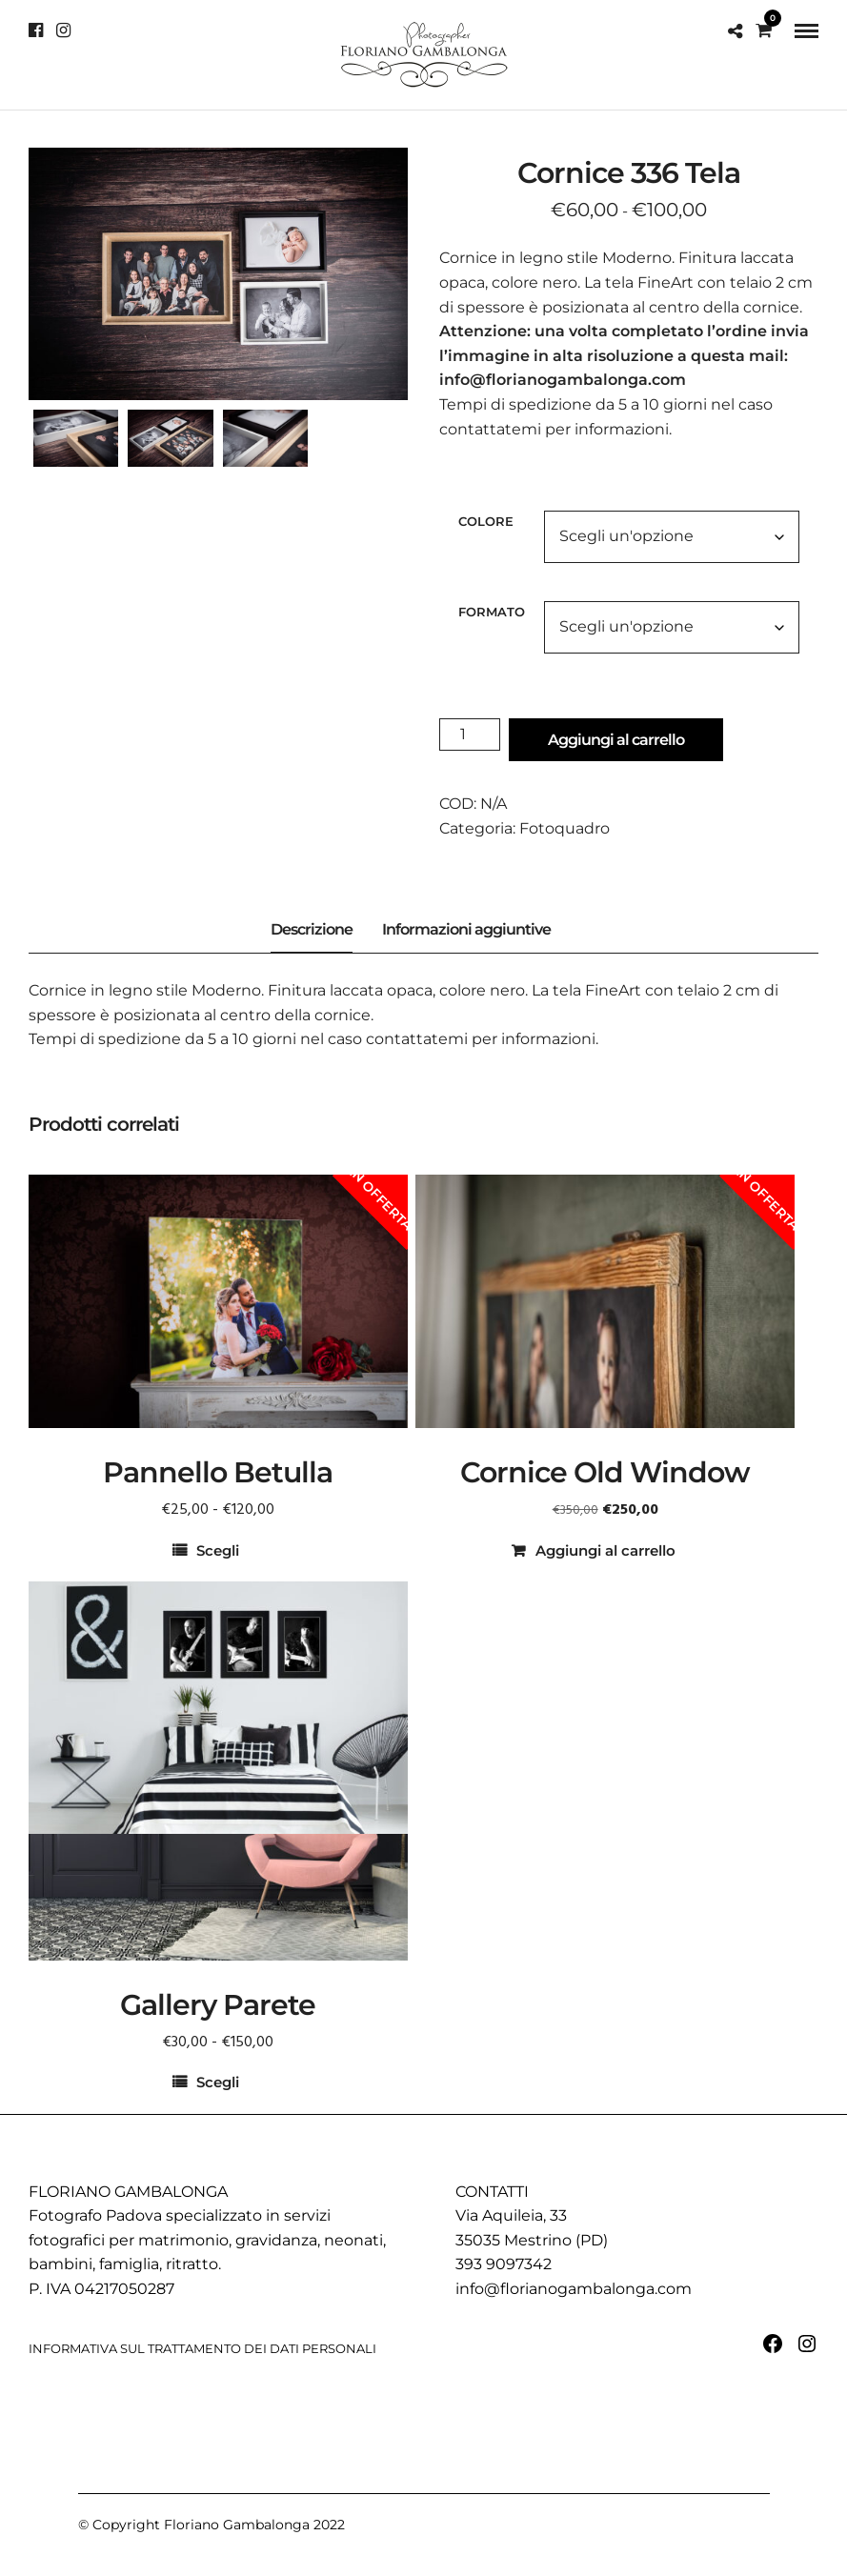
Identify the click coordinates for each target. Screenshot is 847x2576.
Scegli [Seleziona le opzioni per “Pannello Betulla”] (217, 1550)
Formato (491, 611)
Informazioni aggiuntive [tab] (466, 929)
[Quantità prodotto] (469, 734)
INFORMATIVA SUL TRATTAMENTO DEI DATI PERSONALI (202, 2348)
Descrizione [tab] (312, 929)
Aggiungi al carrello (616, 740)
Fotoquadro (564, 828)
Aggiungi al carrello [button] (605, 1550)
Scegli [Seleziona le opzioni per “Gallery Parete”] (217, 2082)
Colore (486, 521)
